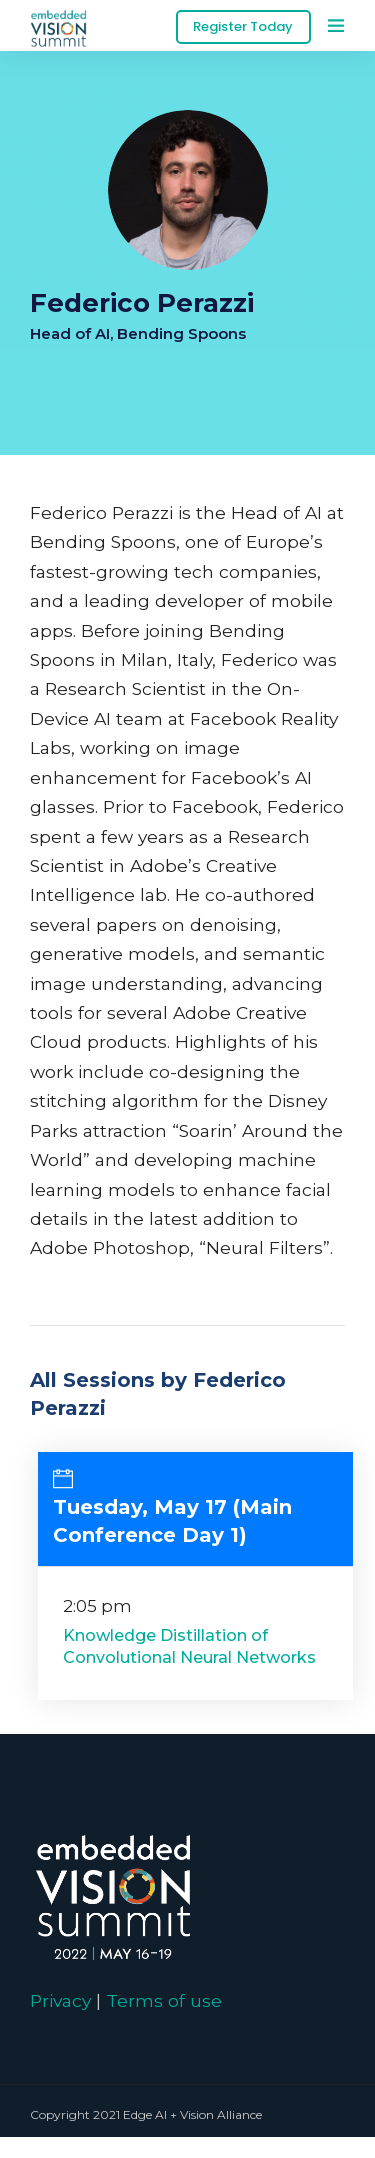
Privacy (60, 2000)
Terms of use (164, 2000)
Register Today (243, 26)
